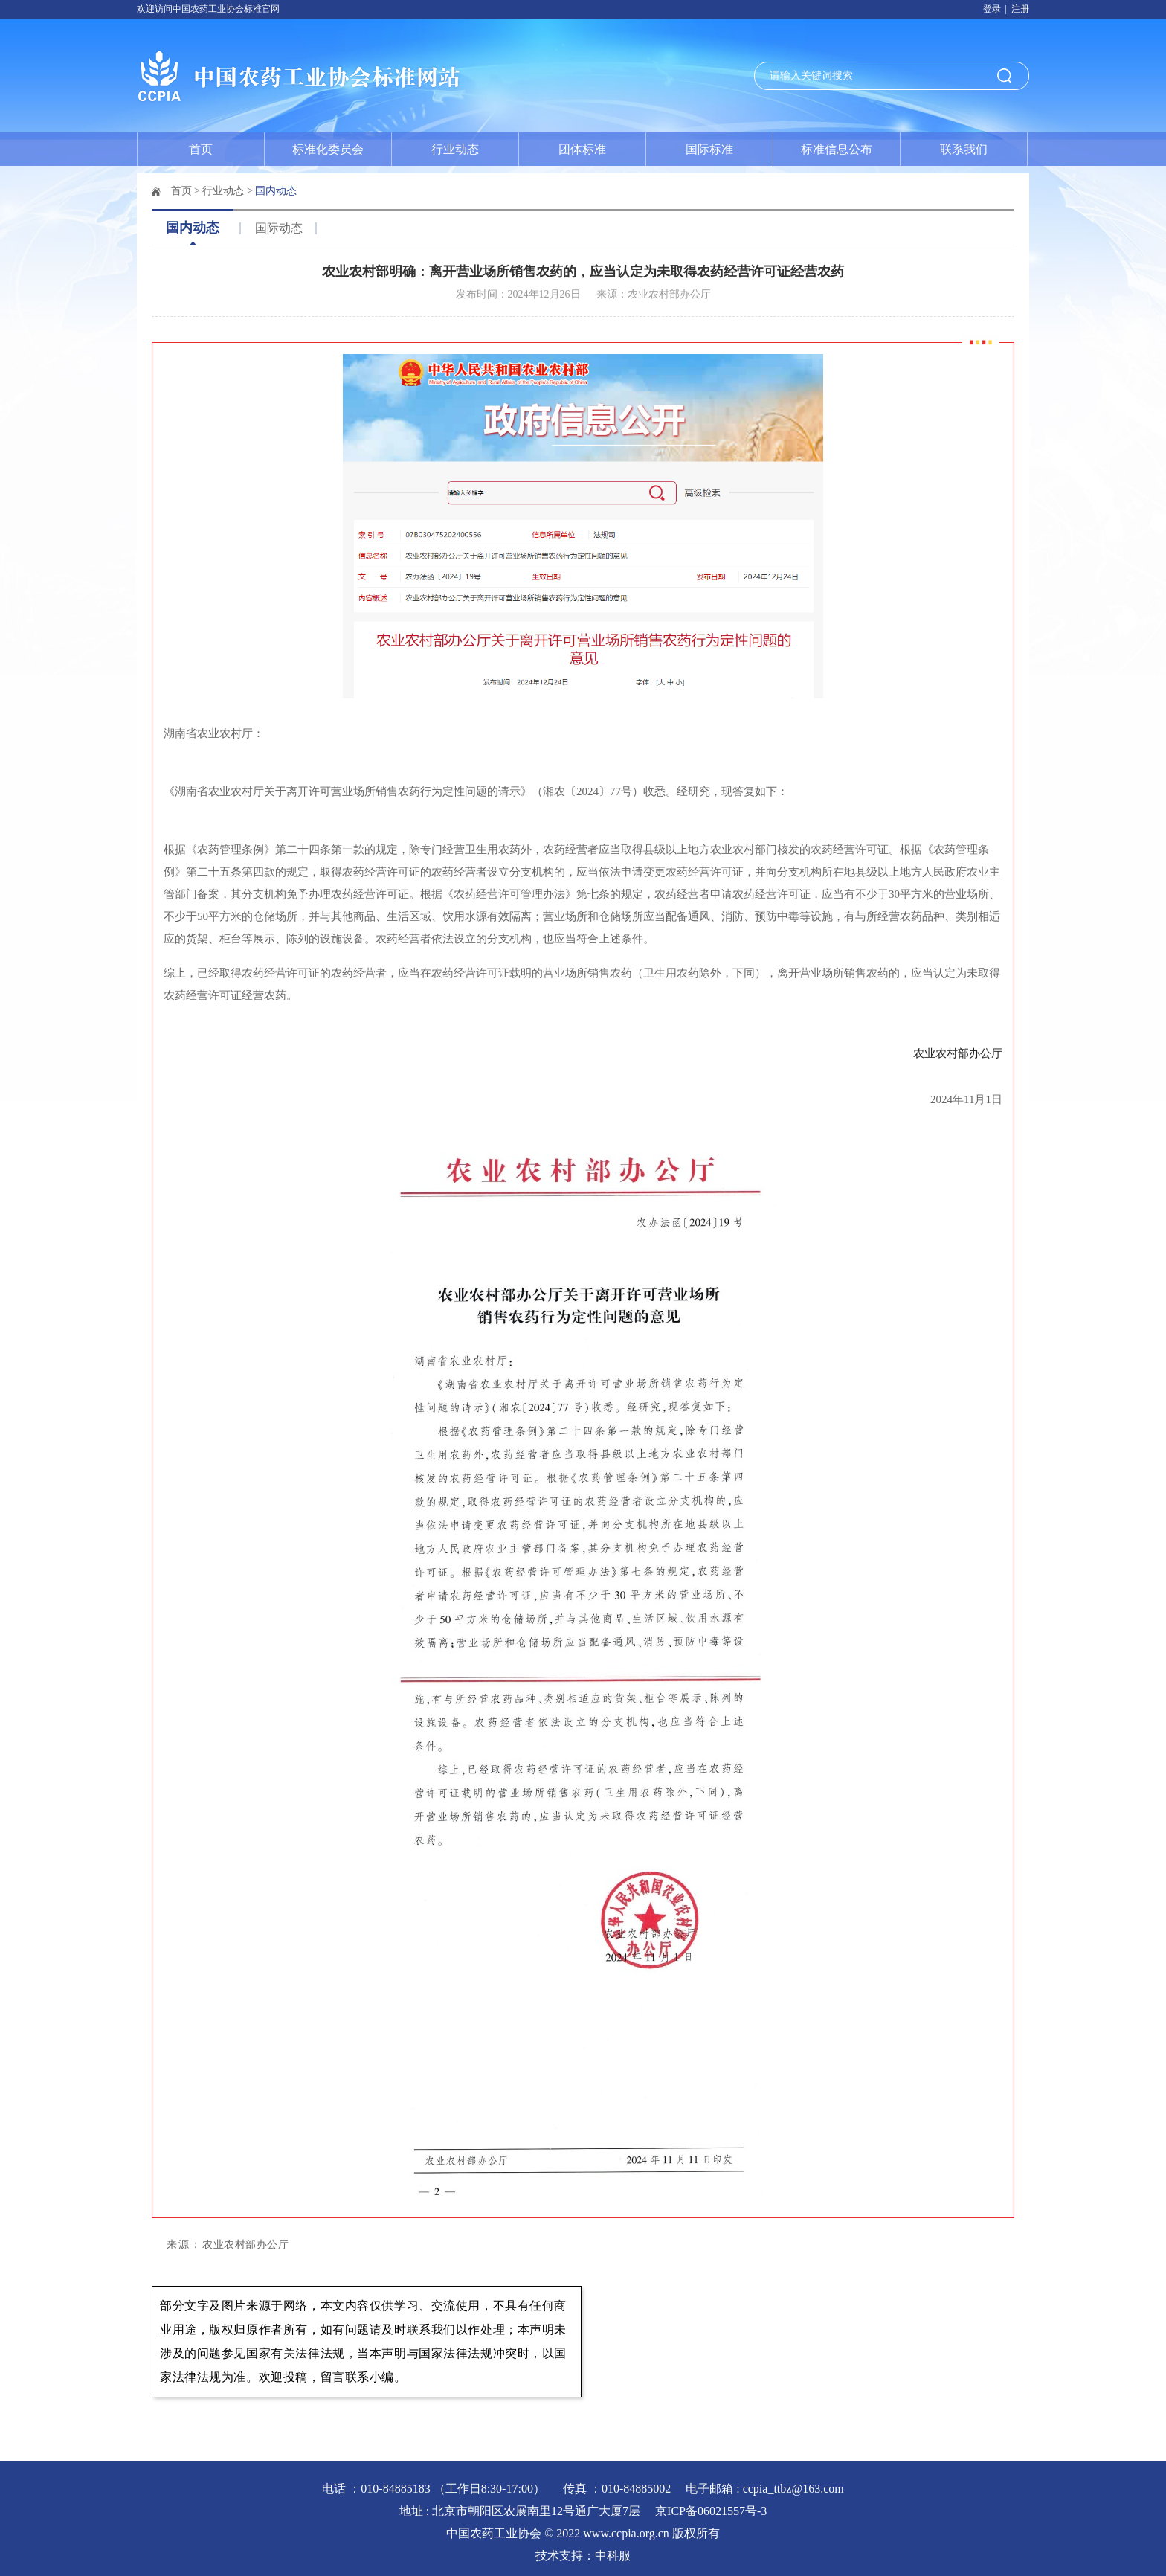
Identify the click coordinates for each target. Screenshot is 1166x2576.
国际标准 (709, 149)
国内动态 (276, 190)
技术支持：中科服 (583, 2555)
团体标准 (582, 149)
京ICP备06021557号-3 (711, 2511)
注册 (1020, 9)
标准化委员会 (328, 149)
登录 (992, 9)
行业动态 (455, 149)
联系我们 (964, 149)
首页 (201, 149)
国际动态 (279, 228)
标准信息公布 (836, 149)
